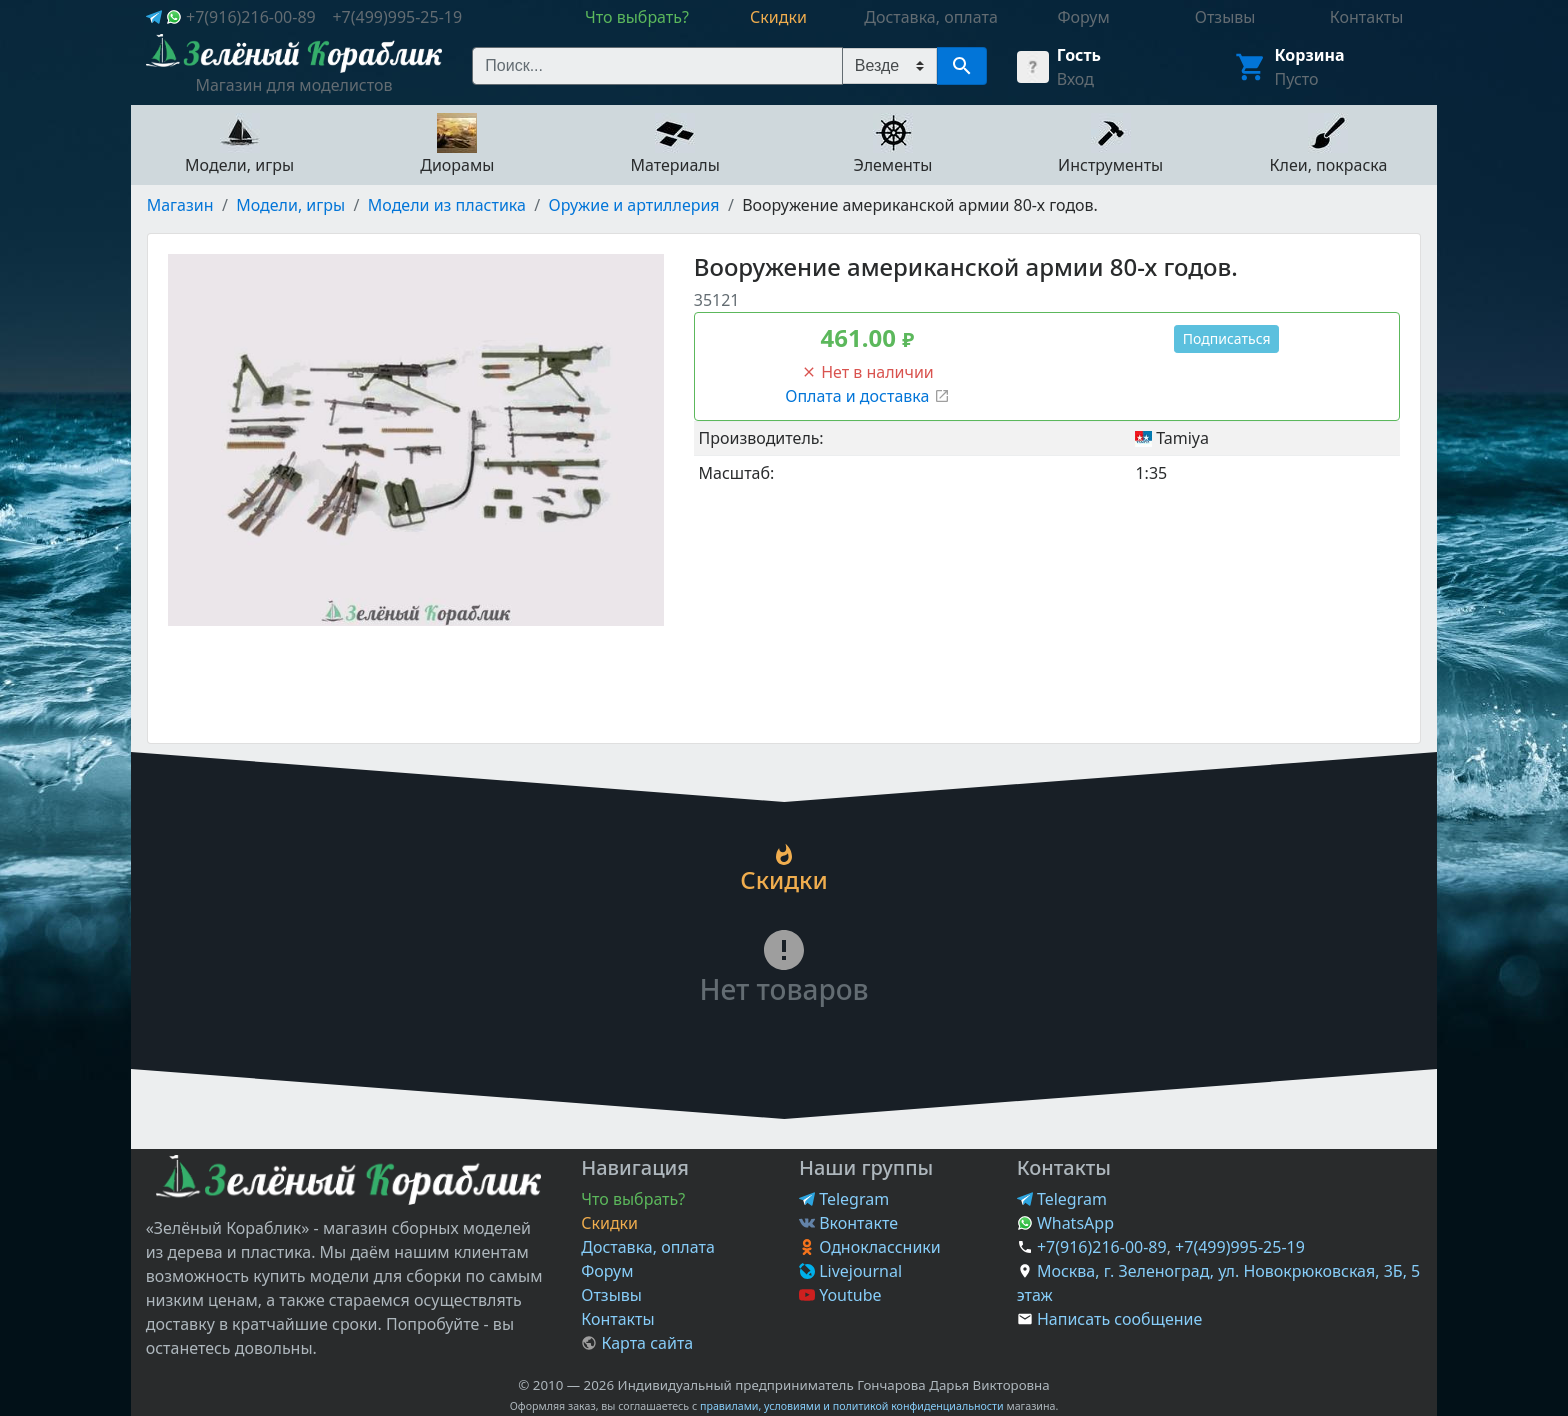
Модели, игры (290, 205)
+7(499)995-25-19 (397, 17)
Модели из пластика (447, 205)
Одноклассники (870, 1247)
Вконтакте (848, 1223)
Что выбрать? (633, 1199)
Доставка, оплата (648, 1247)
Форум (607, 1271)
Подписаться (1227, 338)
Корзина (1310, 55)
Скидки (609, 1223)
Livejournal (850, 1271)
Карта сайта (637, 1343)
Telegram (844, 1199)
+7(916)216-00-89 (251, 17)
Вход (1075, 79)
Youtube (840, 1295)
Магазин (180, 205)
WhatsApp (1065, 1223)
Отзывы (611, 1295)
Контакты (617, 1319)
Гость (1079, 55)
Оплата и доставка (867, 396)
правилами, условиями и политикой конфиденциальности (852, 1406)
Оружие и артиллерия (634, 205)
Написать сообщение (1119, 1319)
